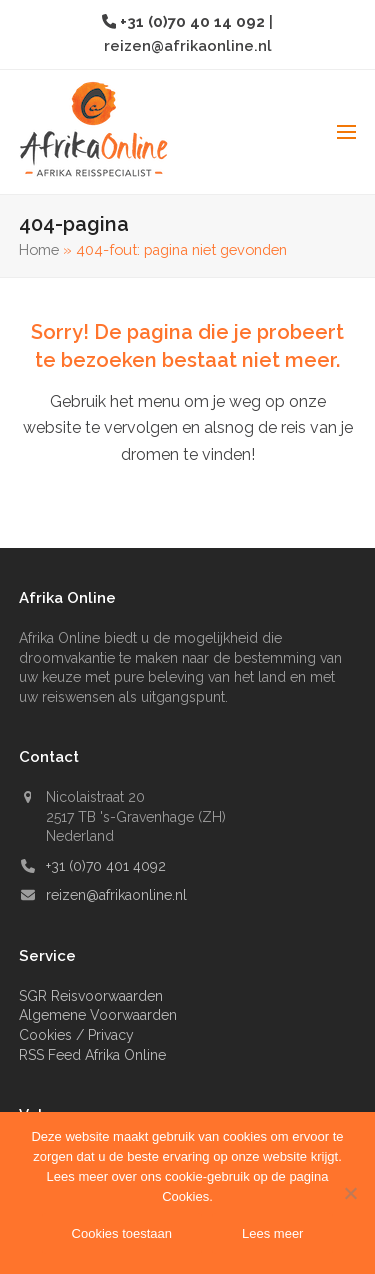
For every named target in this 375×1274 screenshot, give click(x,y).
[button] (346, 132)
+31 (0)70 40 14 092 (194, 21)
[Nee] (350, 1193)
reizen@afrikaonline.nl (188, 45)
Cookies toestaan (122, 1233)
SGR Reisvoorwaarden (91, 996)
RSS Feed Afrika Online (92, 1055)
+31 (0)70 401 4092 (106, 866)
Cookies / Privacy (76, 1035)
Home (39, 249)
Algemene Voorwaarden (98, 1015)
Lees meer (272, 1233)
